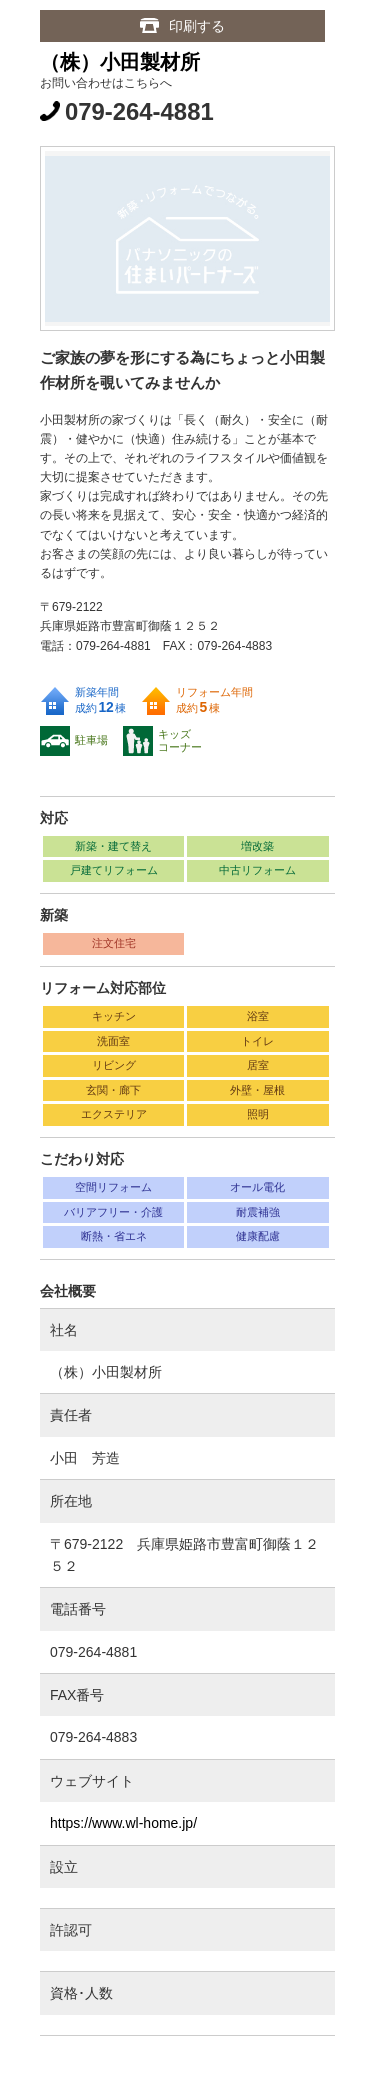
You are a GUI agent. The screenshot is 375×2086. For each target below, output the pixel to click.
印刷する (197, 26)
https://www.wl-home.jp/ (123, 1823)
